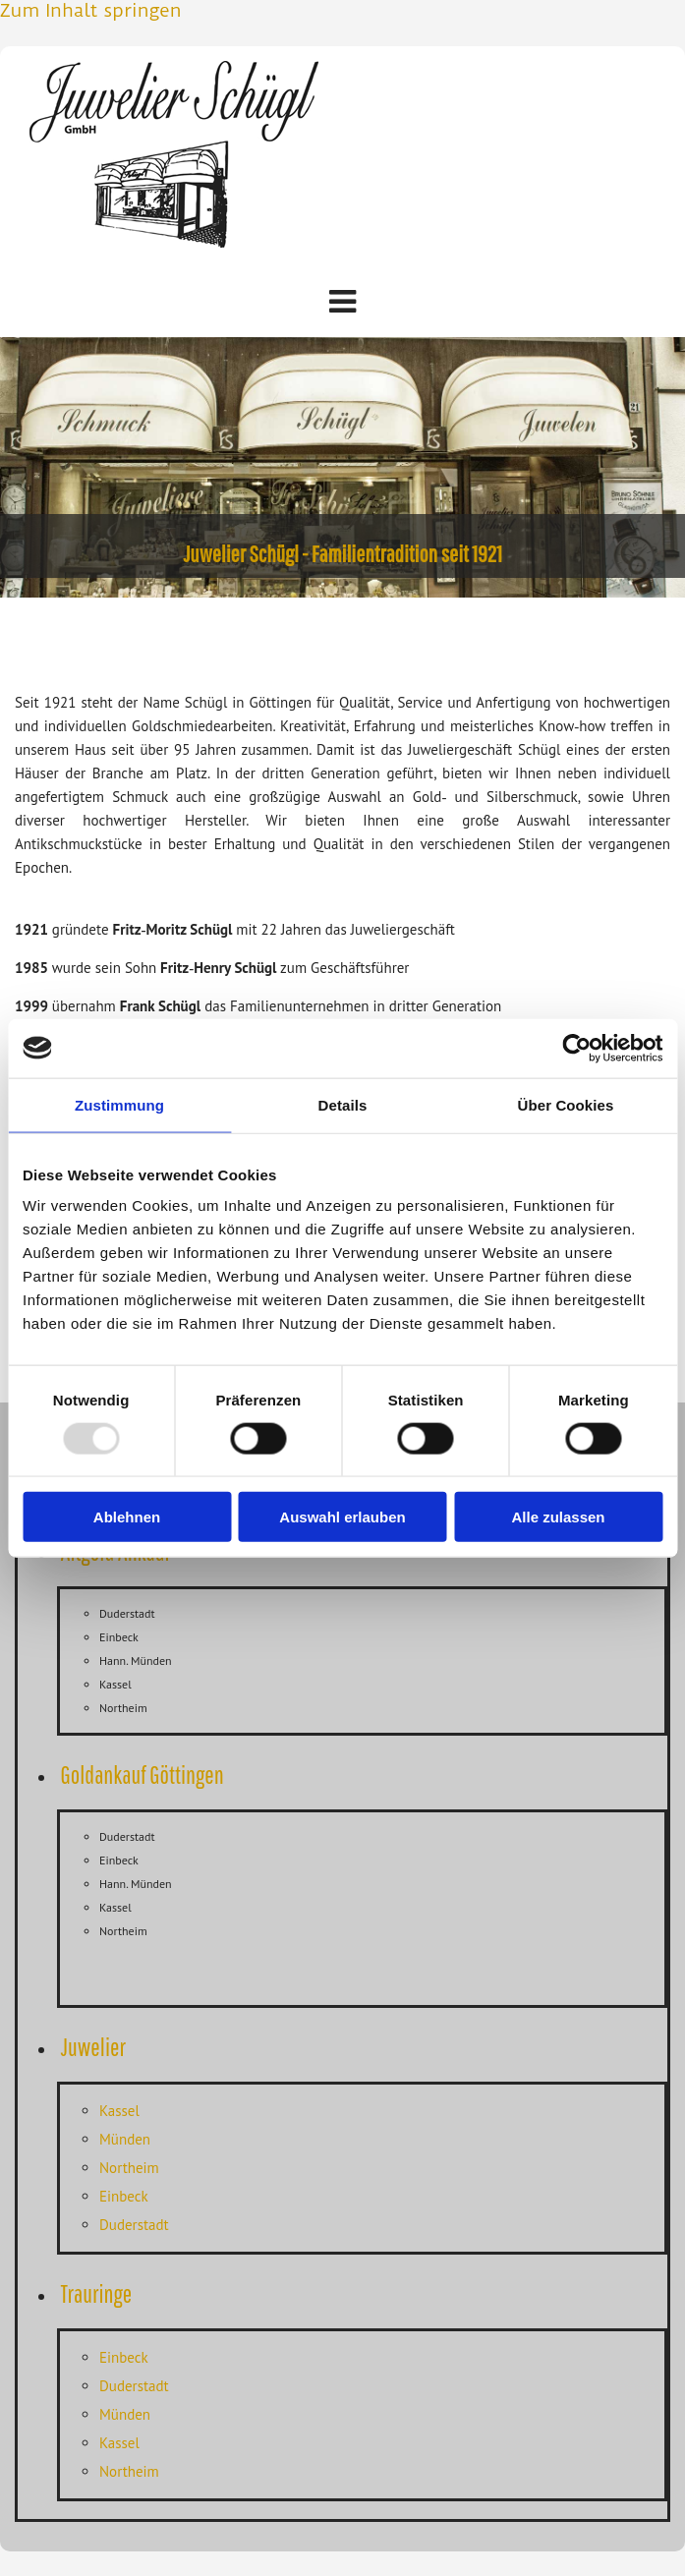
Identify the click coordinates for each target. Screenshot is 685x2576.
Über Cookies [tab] (566, 1104)
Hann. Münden (135, 1660)
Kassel (115, 1684)
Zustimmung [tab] (119, 1104)
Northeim (123, 1707)
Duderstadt (127, 1613)
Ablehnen (126, 1517)
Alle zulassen (557, 1517)
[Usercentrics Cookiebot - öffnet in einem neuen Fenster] (576, 1047)
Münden (124, 2139)
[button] (342, 301)
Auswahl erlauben (342, 1517)
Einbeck (119, 1637)
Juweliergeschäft (403, 929)
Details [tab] (343, 1104)
